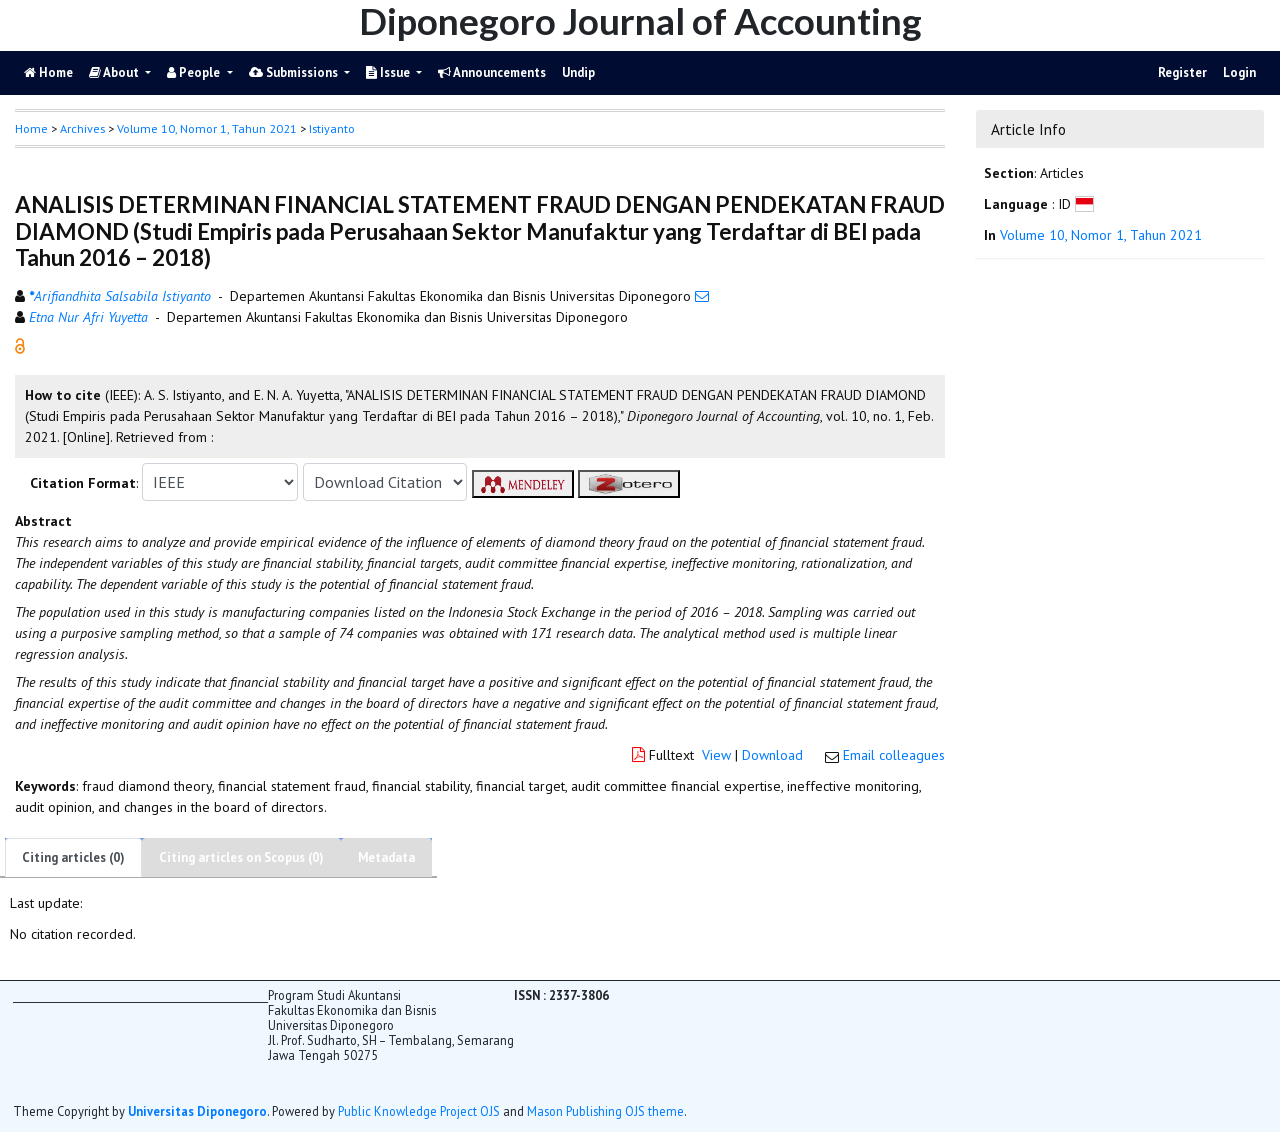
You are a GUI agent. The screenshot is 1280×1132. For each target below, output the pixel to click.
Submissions (295, 72)
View (716, 755)
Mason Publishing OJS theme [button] (605, 1111)
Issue (389, 72)
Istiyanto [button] (332, 128)
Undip (578, 72)
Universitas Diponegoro (197, 1111)
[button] (20, 345)
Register (1182, 72)
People (195, 72)
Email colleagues (894, 755)
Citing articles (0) (73, 857)
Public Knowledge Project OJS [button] (419, 1111)
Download (772, 755)
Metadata (386, 857)
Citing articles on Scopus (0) (241, 857)
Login (1239, 72)
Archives (82, 128)
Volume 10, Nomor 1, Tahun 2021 (207, 128)
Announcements (492, 72)
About (115, 72)
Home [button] (31, 128)
